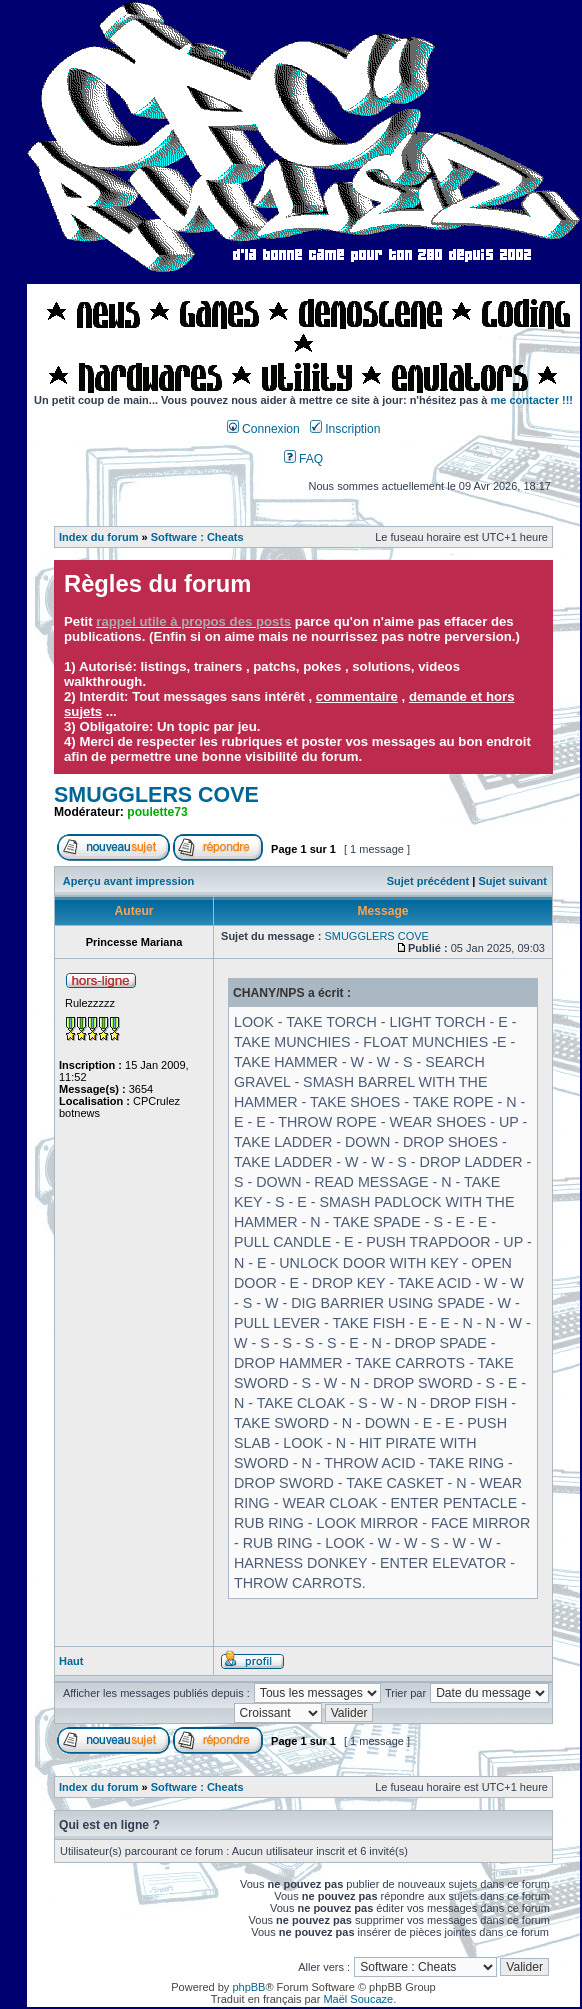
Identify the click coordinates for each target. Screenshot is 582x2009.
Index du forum (98, 537)
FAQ (304, 459)
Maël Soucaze (358, 1999)
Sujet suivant (512, 881)
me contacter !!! (532, 400)
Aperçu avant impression (128, 881)
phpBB (248, 1987)
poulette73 (157, 812)
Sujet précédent (428, 881)
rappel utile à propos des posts (193, 621)
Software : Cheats (197, 537)
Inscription (345, 429)
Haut (71, 1661)
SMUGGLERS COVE (156, 795)
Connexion (263, 429)
